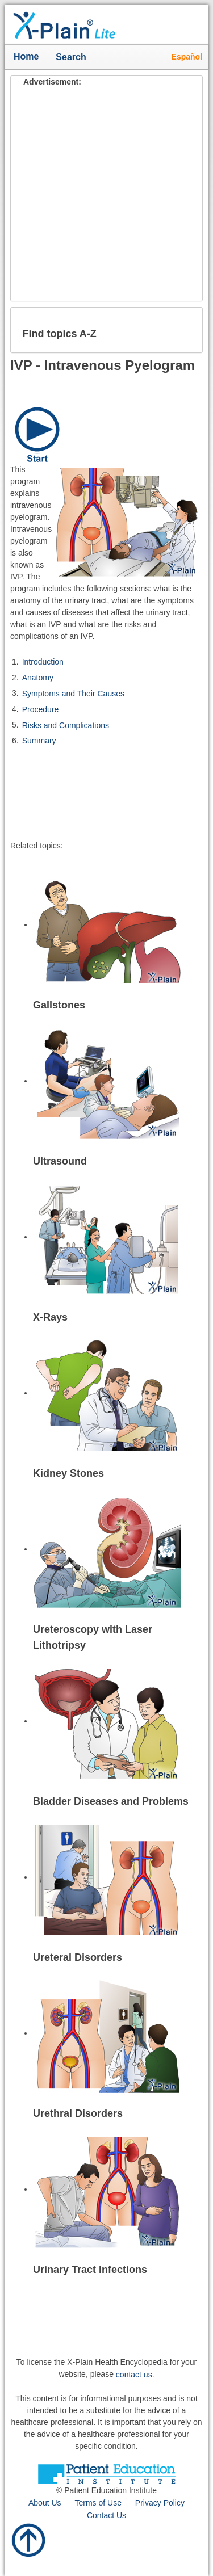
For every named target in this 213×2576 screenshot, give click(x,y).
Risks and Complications (65, 724)
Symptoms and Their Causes (73, 693)
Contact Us (106, 2515)
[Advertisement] (106, 194)
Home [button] (26, 56)
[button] (184, 329)
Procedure (40, 709)
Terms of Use (97, 2502)
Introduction (43, 661)
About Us (44, 2502)
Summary (39, 740)
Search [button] (74, 58)
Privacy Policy (160, 2502)
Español (187, 56)
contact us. (135, 2374)
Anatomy (37, 677)
